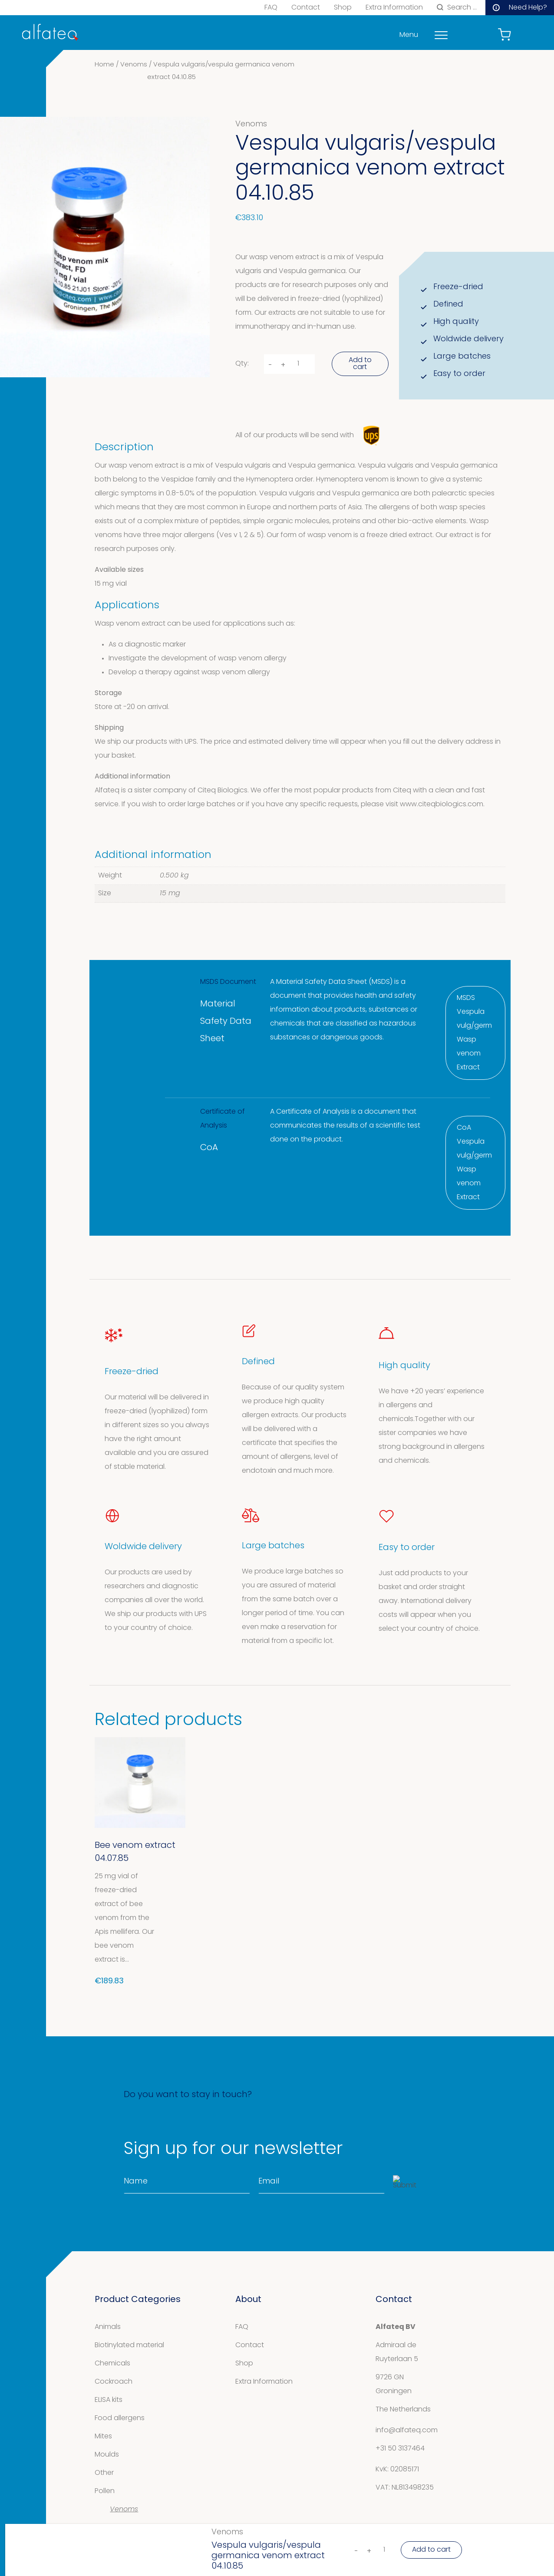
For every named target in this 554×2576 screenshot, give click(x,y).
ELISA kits (108, 2400)
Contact (305, 7)
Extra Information (394, 7)
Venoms (133, 65)
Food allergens (120, 2418)
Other (104, 2473)
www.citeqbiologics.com (441, 804)
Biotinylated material (129, 2345)
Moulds (107, 2454)
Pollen (105, 2491)
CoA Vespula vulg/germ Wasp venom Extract (474, 1163)
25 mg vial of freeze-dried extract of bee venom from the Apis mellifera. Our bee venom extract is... (124, 1918)
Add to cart (360, 364)
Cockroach (113, 2381)
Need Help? (519, 8)
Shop (343, 7)
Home (104, 65)
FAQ (270, 7)
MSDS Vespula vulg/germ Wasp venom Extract (474, 1033)
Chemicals (112, 2363)
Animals (108, 2327)
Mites (103, 2436)
